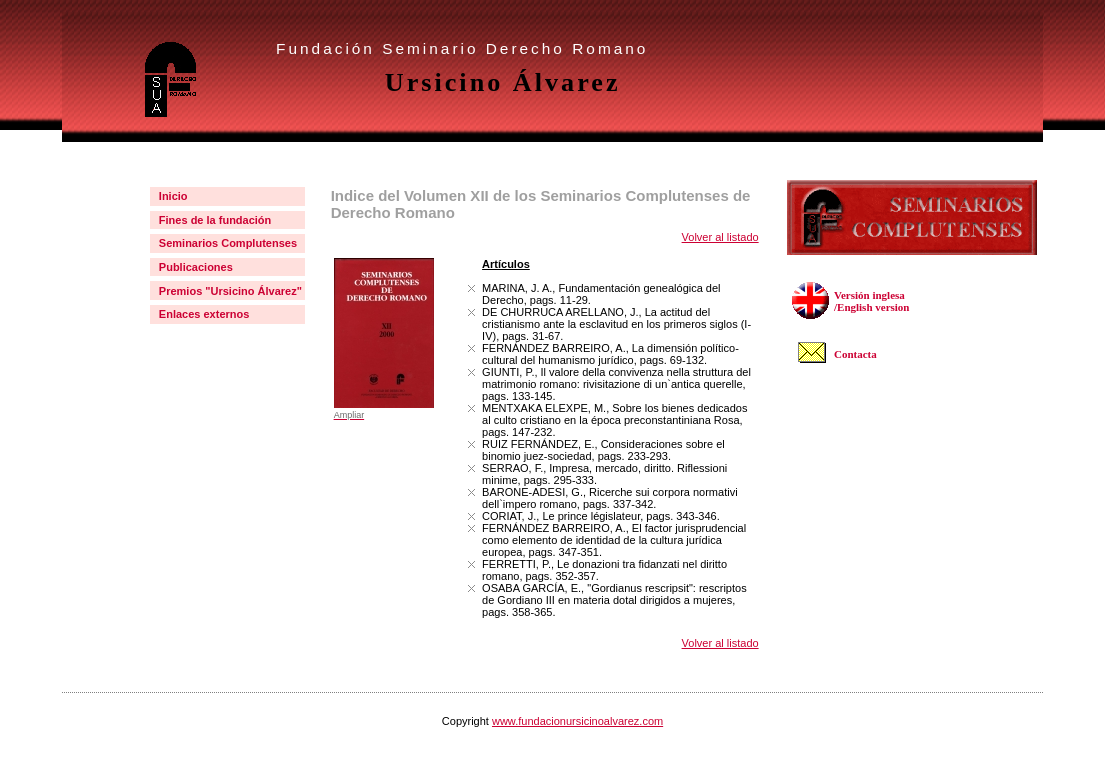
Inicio (173, 196)
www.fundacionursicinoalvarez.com (577, 721)
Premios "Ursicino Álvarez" (230, 291)
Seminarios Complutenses (228, 243)
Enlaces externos (204, 314)
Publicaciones (196, 267)
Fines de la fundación (215, 220)
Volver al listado (720, 237)
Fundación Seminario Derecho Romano (462, 48)
